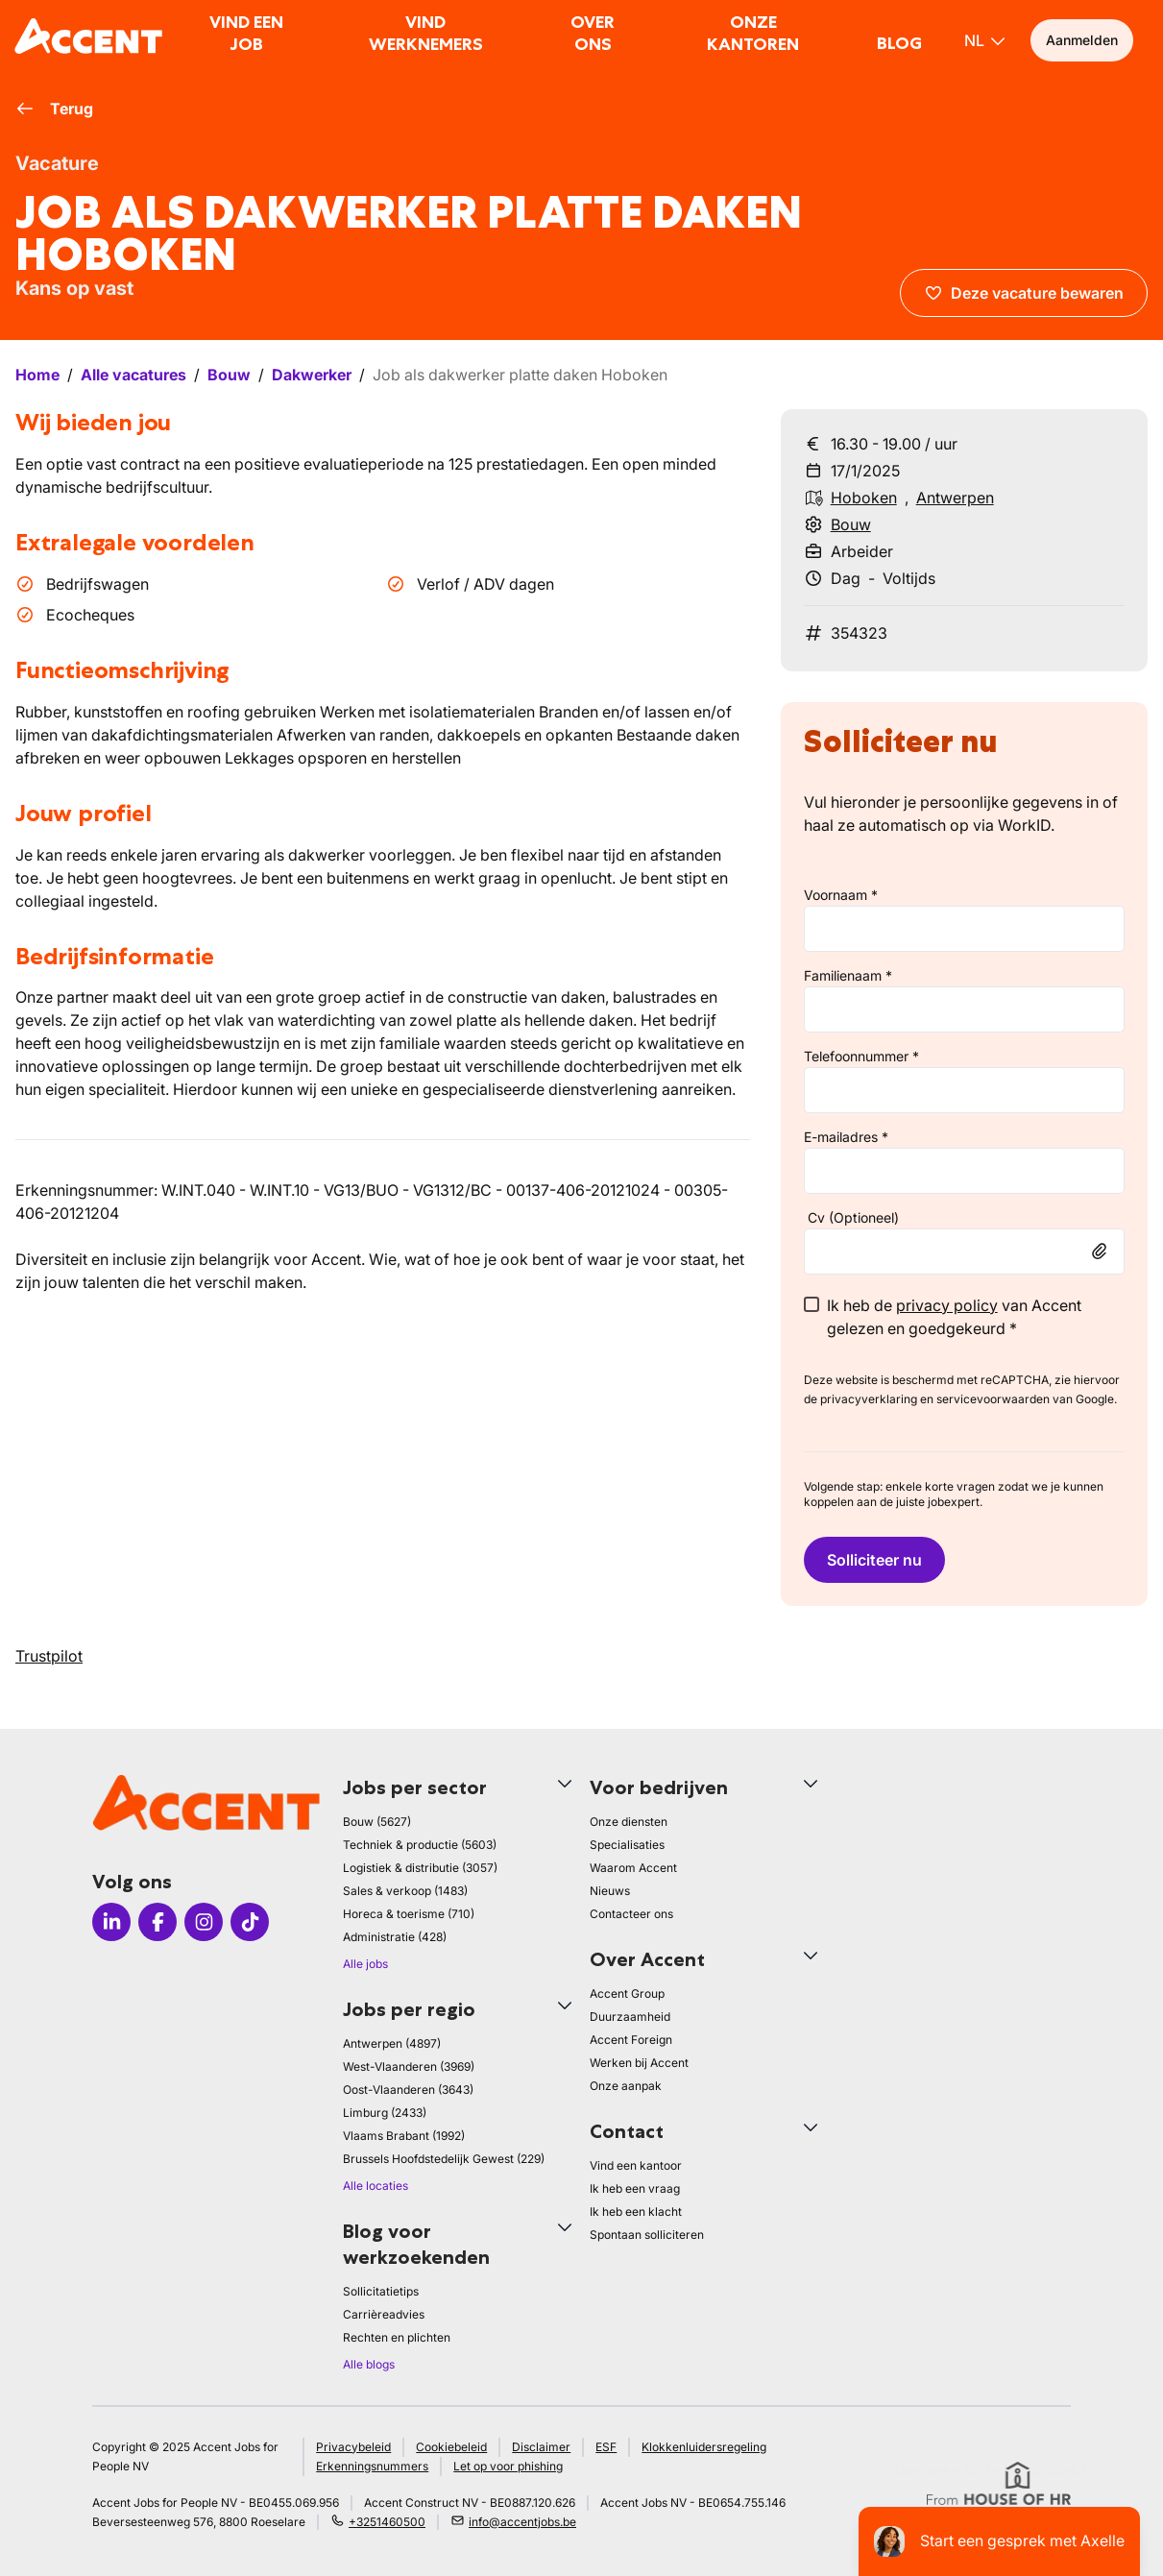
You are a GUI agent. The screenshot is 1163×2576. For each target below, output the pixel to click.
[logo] (88, 36)
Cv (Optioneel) (853, 1217)
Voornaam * (841, 895)
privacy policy (947, 1305)
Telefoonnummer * (861, 1056)
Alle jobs (365, 1963)
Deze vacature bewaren (1024, 293)
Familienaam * (848, 975)
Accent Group (627, 1993)
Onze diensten (628, 1821)
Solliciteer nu (874, 1559)
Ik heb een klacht (636, 2211)
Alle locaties (375, 2185)
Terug (54, 108)
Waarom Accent (633, 1867)
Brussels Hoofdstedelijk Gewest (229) (444, 2158)
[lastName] (964, 1009)
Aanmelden (1082, 40)
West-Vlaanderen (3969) (408, 2066)
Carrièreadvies (383, 2314)
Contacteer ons (631, 1914)
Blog (899, 43)
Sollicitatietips (381, 2291)
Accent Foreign (631, 2039)
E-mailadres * (846, 1137)
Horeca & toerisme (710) (408, 1914)
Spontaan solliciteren (647, 2234)
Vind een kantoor (636, 2165)
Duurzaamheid (630, 2016)
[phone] (964, 1090)
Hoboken (864, 497)
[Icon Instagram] (203, 1922)
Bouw (851, 524)
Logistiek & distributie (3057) (420, 1867)
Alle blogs (369, 2364)
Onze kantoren (753, 33)
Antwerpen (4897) (392, 2043)
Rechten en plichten (396, 2337)
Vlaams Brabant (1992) (404, 2135)
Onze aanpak (626, 2085)
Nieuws (610, 1890)
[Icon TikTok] (249, 1922)
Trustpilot (49, 1655)
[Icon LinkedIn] (111, 1922)
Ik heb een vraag (635, 2188)
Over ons (592, 33)
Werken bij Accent (639, 2062)
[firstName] (964, 929)
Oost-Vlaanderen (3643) (408, 2089)
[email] (964, 1171)
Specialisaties (627, 1844)
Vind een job (246, 33)
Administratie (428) (395, 1937)
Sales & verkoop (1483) (405, 1890)
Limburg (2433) (384, 2112)
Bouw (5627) (377, 1821)
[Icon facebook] (157, 1922)
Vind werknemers (426, 33)
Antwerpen (955, 497)
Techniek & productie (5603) (420, 1844)
